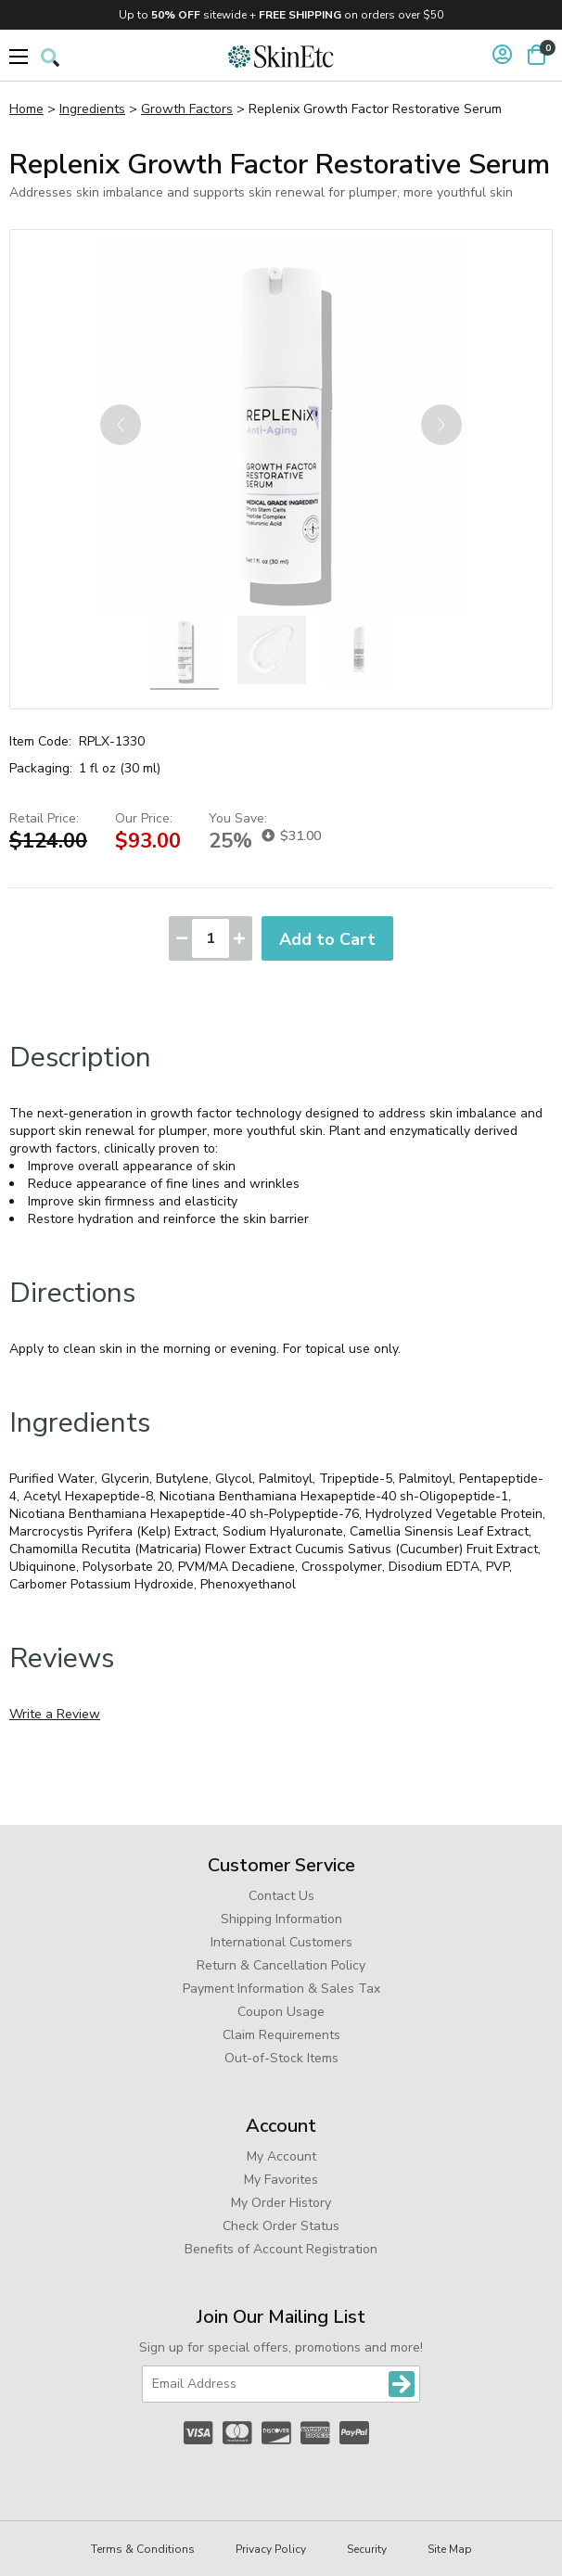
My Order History (281, 2203)
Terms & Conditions (143, 2549)
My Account (281, 2156)
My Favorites (281, 2179)
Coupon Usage (281, 2012)
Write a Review (54, 1714)
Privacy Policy (271, 2549)
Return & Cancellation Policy (281, 1965)
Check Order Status (281, 2226)
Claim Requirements (281, 2035)
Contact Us (281, 1896)
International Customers (281, 1942)
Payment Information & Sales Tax (281, 1988)
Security (367, 2549)
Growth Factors (187, 109)
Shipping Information (281, 1919)
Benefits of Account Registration (281, 2249)
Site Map (450, 2549)
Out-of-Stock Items (281, 2058)
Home (26, 109)
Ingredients (92, 109)
